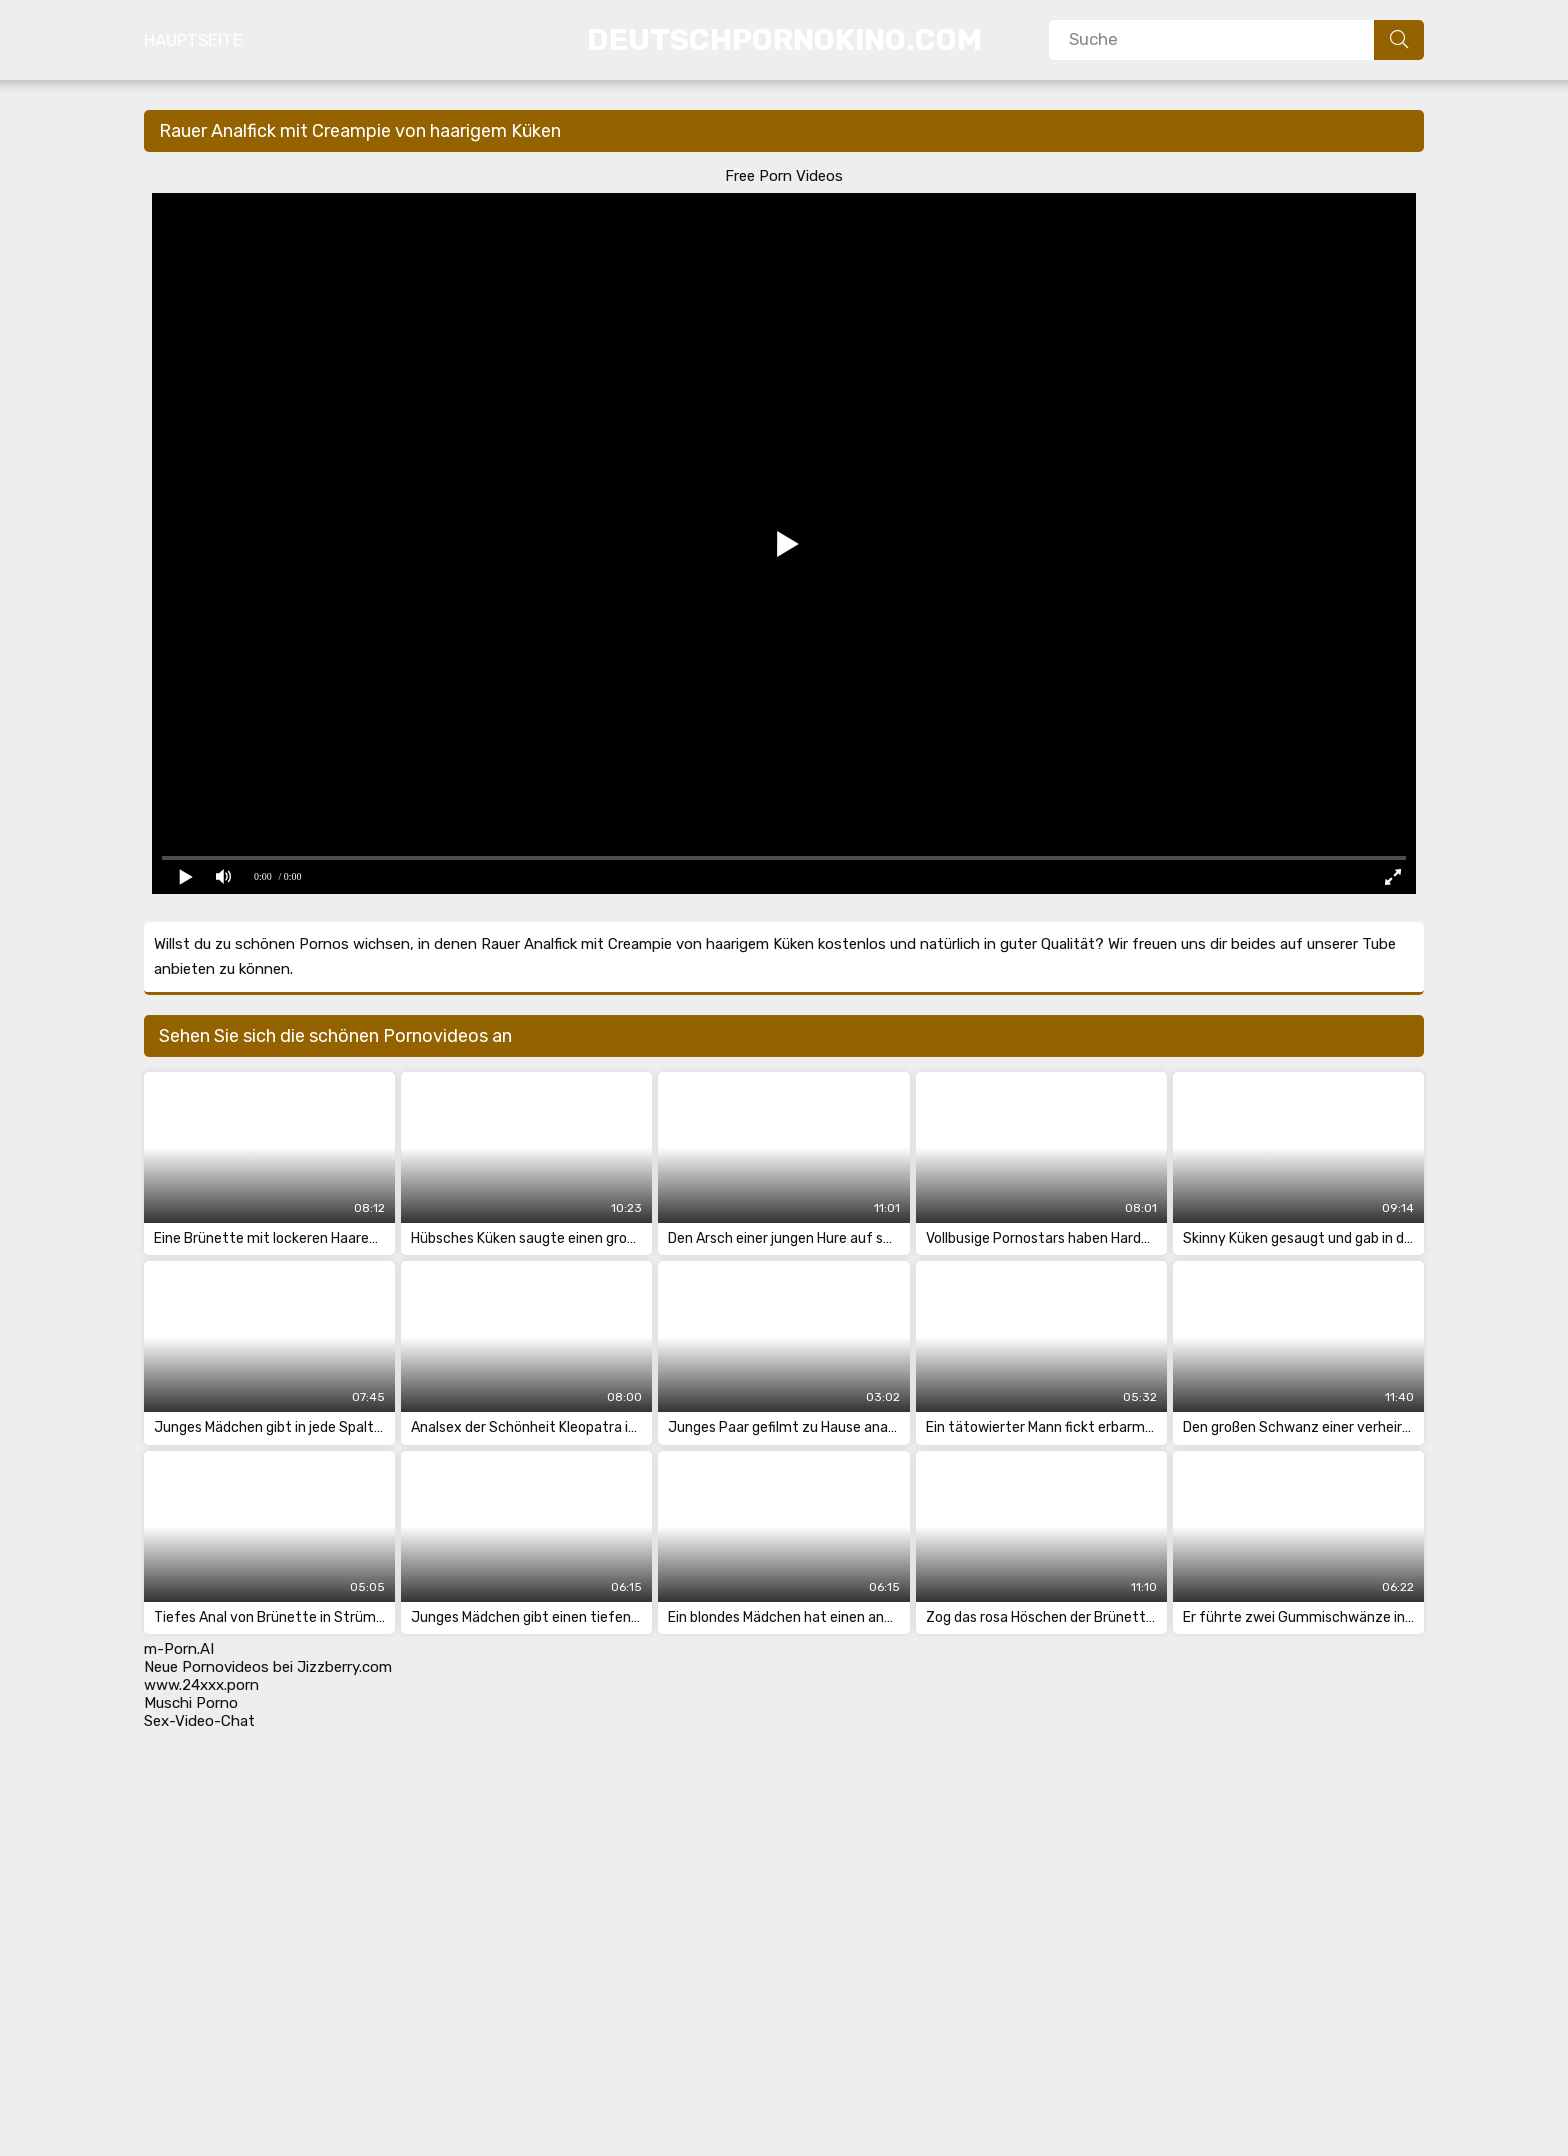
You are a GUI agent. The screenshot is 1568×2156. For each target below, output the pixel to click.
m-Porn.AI (179, 1649)
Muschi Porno (191, 1703)
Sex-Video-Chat (199, 1721)
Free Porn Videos (784, 176)
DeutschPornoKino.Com (784, 40)
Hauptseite (193, 40)
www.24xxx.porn (201, 1685)
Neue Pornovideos (206, 1667)
